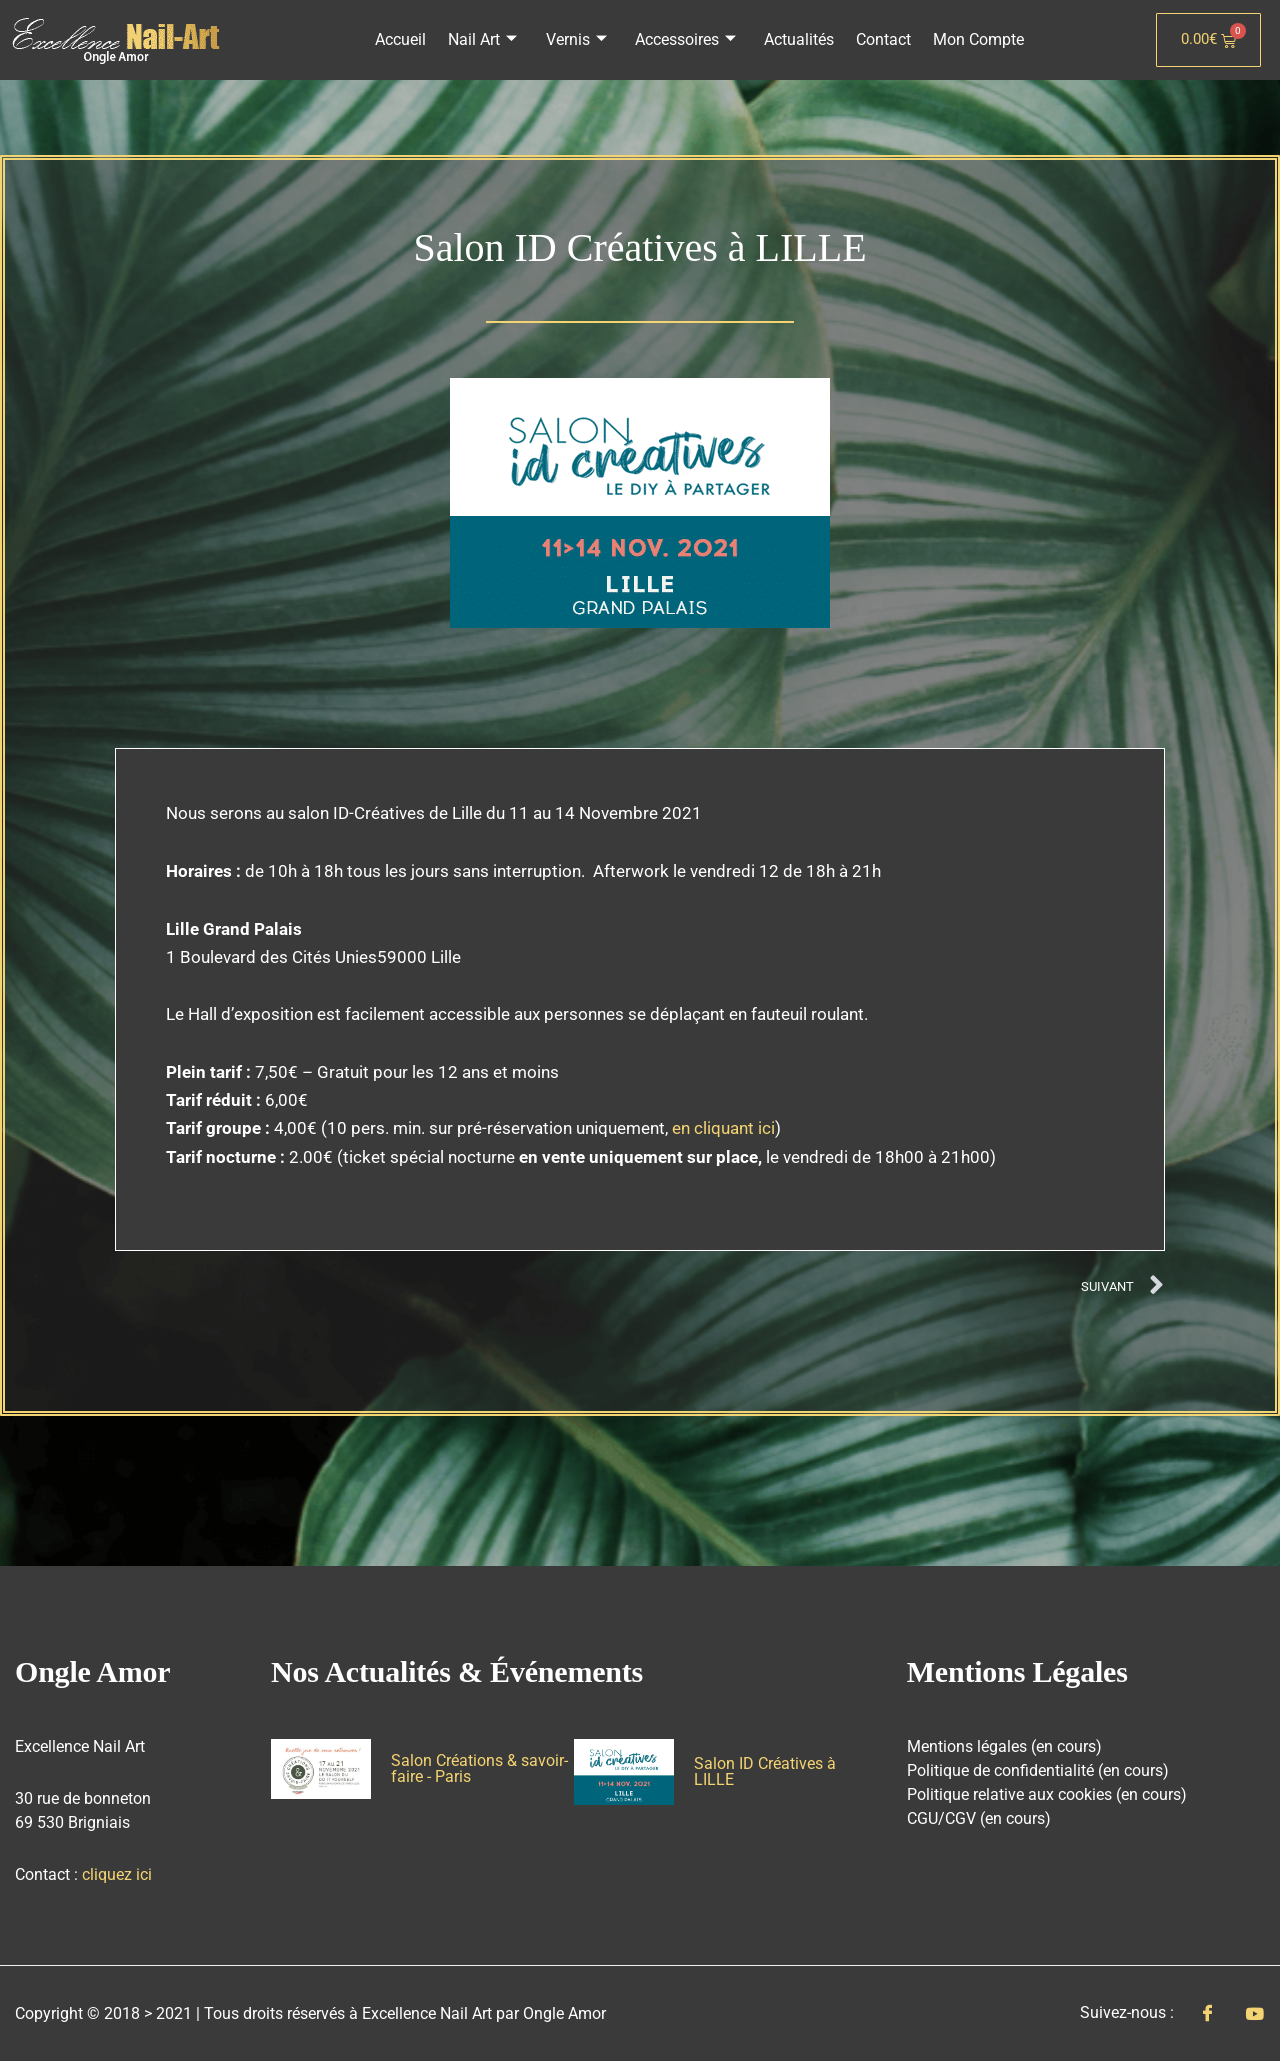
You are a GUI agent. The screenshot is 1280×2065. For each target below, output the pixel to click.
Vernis (578, 39)
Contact (879, 39)
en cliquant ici (723, 1128)
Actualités (797, 39)
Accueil (407, 39)
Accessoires (685, 39)
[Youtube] (1254, 2016)
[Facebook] (1207, 2017)
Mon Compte (972, 39)
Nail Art (487, 39)
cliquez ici (117, 1877)
